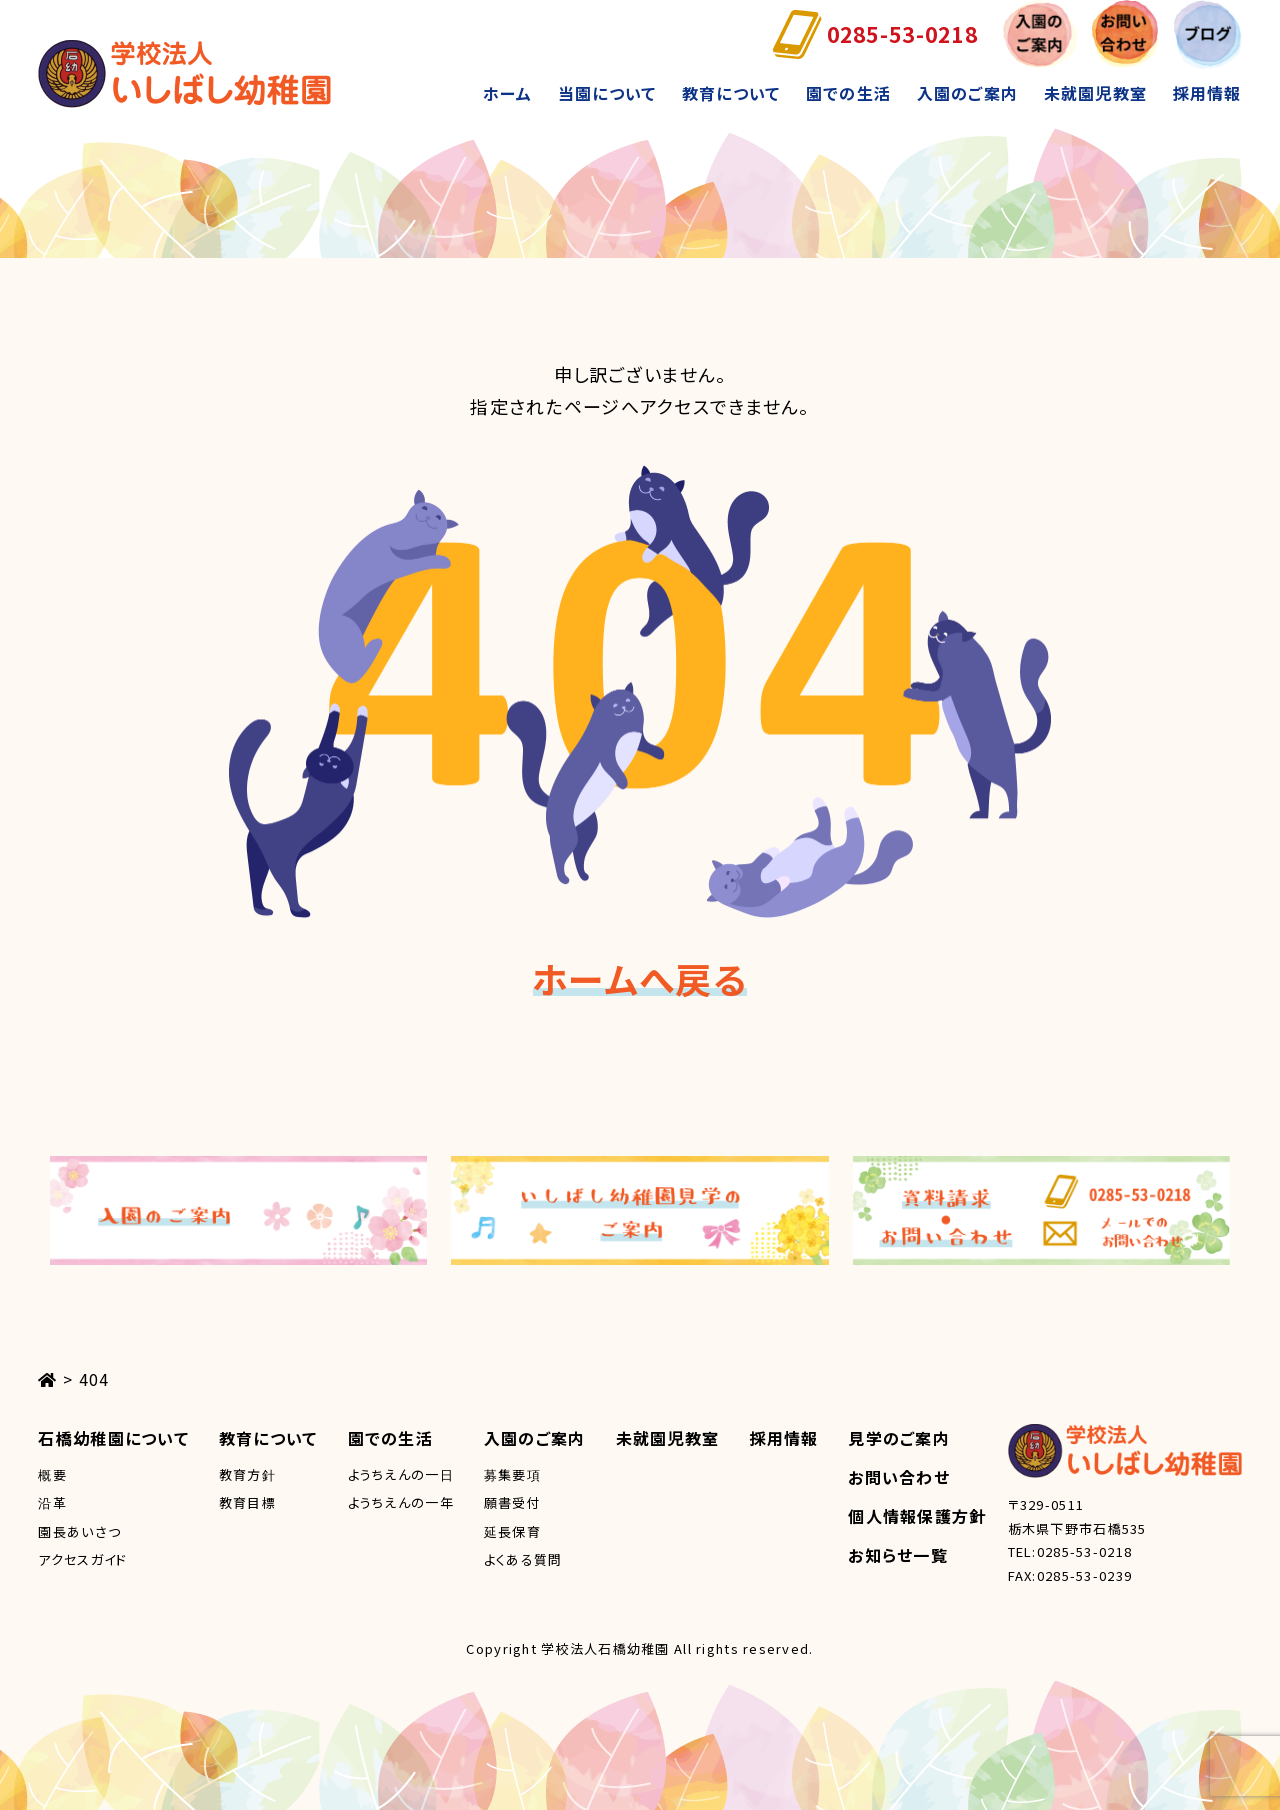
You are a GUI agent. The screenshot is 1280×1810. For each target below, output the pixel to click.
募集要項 (512, 1474)
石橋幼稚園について (113, 1438)
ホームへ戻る (640, 978)
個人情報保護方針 (917, 1516)
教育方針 (247, 1474)
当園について (607, 93)
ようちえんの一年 (401, 1502)
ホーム (508, 93)
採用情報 (1206, 93)
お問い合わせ (899, 1477)
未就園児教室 (1096, 93)
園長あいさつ (79, 1531)
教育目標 (247, 1502)
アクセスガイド (82, 1559)
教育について (731, 93)
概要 (52, 1474)
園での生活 (848, 93)
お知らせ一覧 (898, 1555)
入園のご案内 (968, 93)
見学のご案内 (899, 1438)
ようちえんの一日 (401, 1474)
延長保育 (512, 1531)
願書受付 (512, 1502)
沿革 (52, 1502)
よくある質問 (523, 1559)
